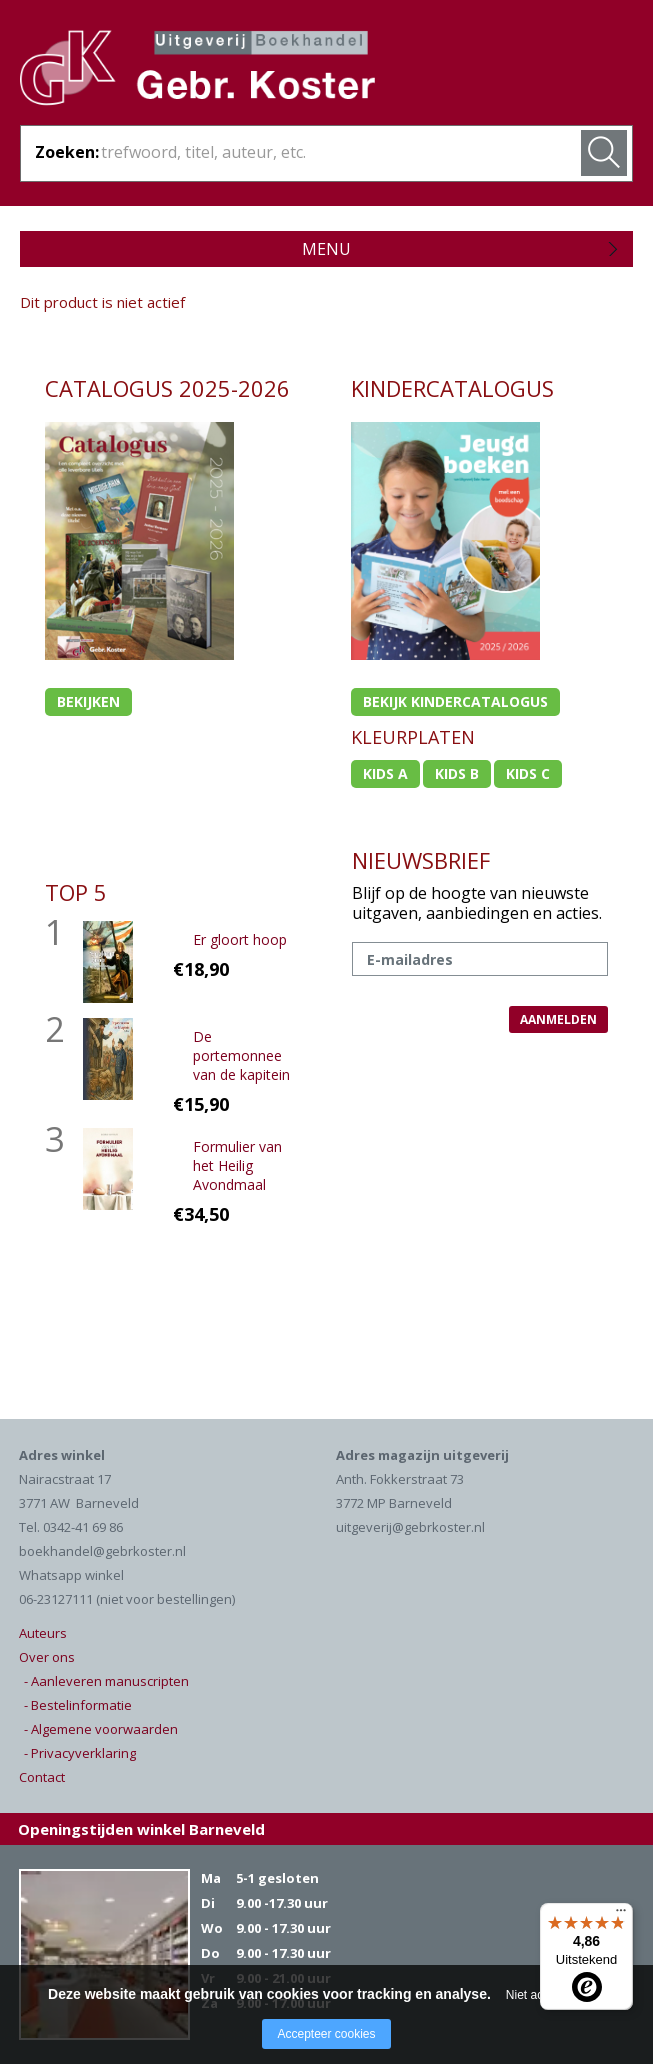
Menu (326, 249)
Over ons (47, 1657)
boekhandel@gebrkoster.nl (102, 1551)
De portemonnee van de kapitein (241, 1055)
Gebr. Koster (197, 71)
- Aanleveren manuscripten (106, 1681)
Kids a (385, 773)
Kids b (457, 773)
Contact (42, 1777)
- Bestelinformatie (78, 1705)
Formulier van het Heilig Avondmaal (237, 1165)
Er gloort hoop (240, 939)
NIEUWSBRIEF (421, 860)
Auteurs (43, 1633)
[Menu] (621, 1915)
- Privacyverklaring (80, 1753)
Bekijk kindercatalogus (455, 701)
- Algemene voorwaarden (101, 1729)
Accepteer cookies (326, 2034)
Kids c (528, 773)
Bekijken (88, 701)
